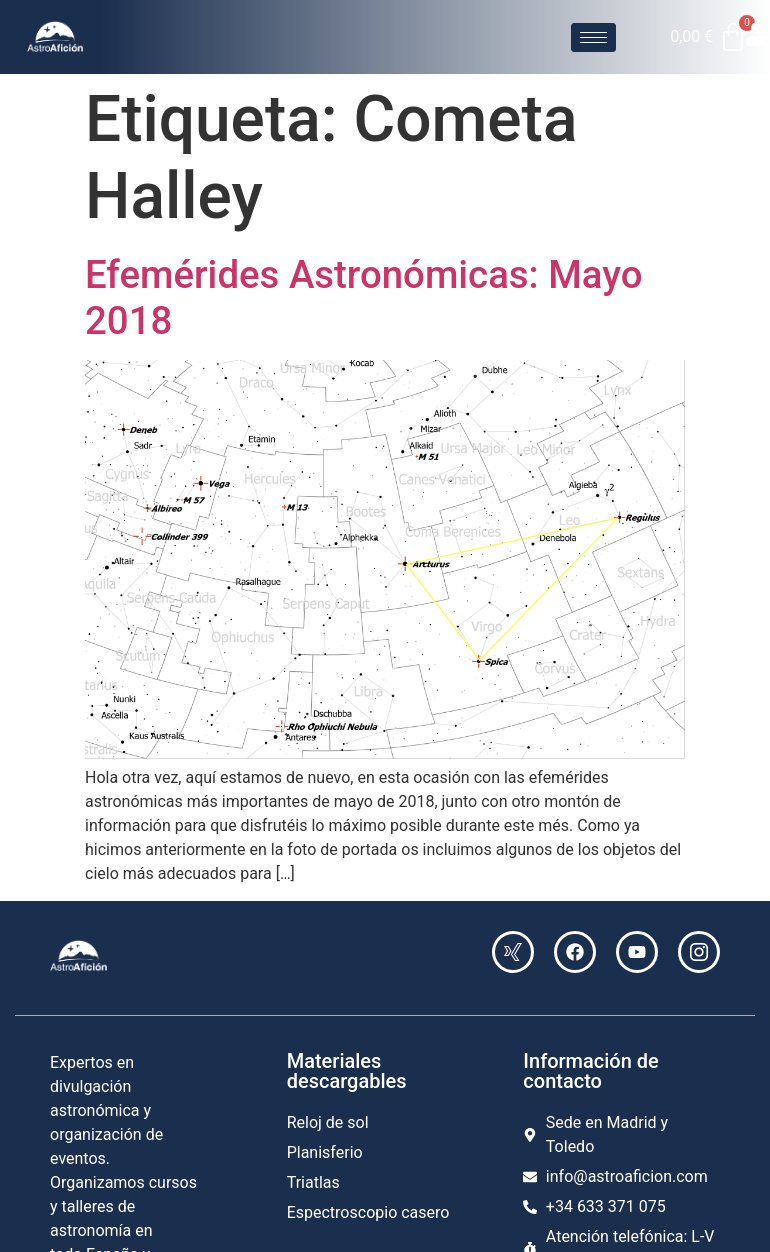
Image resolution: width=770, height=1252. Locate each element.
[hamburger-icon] (593, 37)
